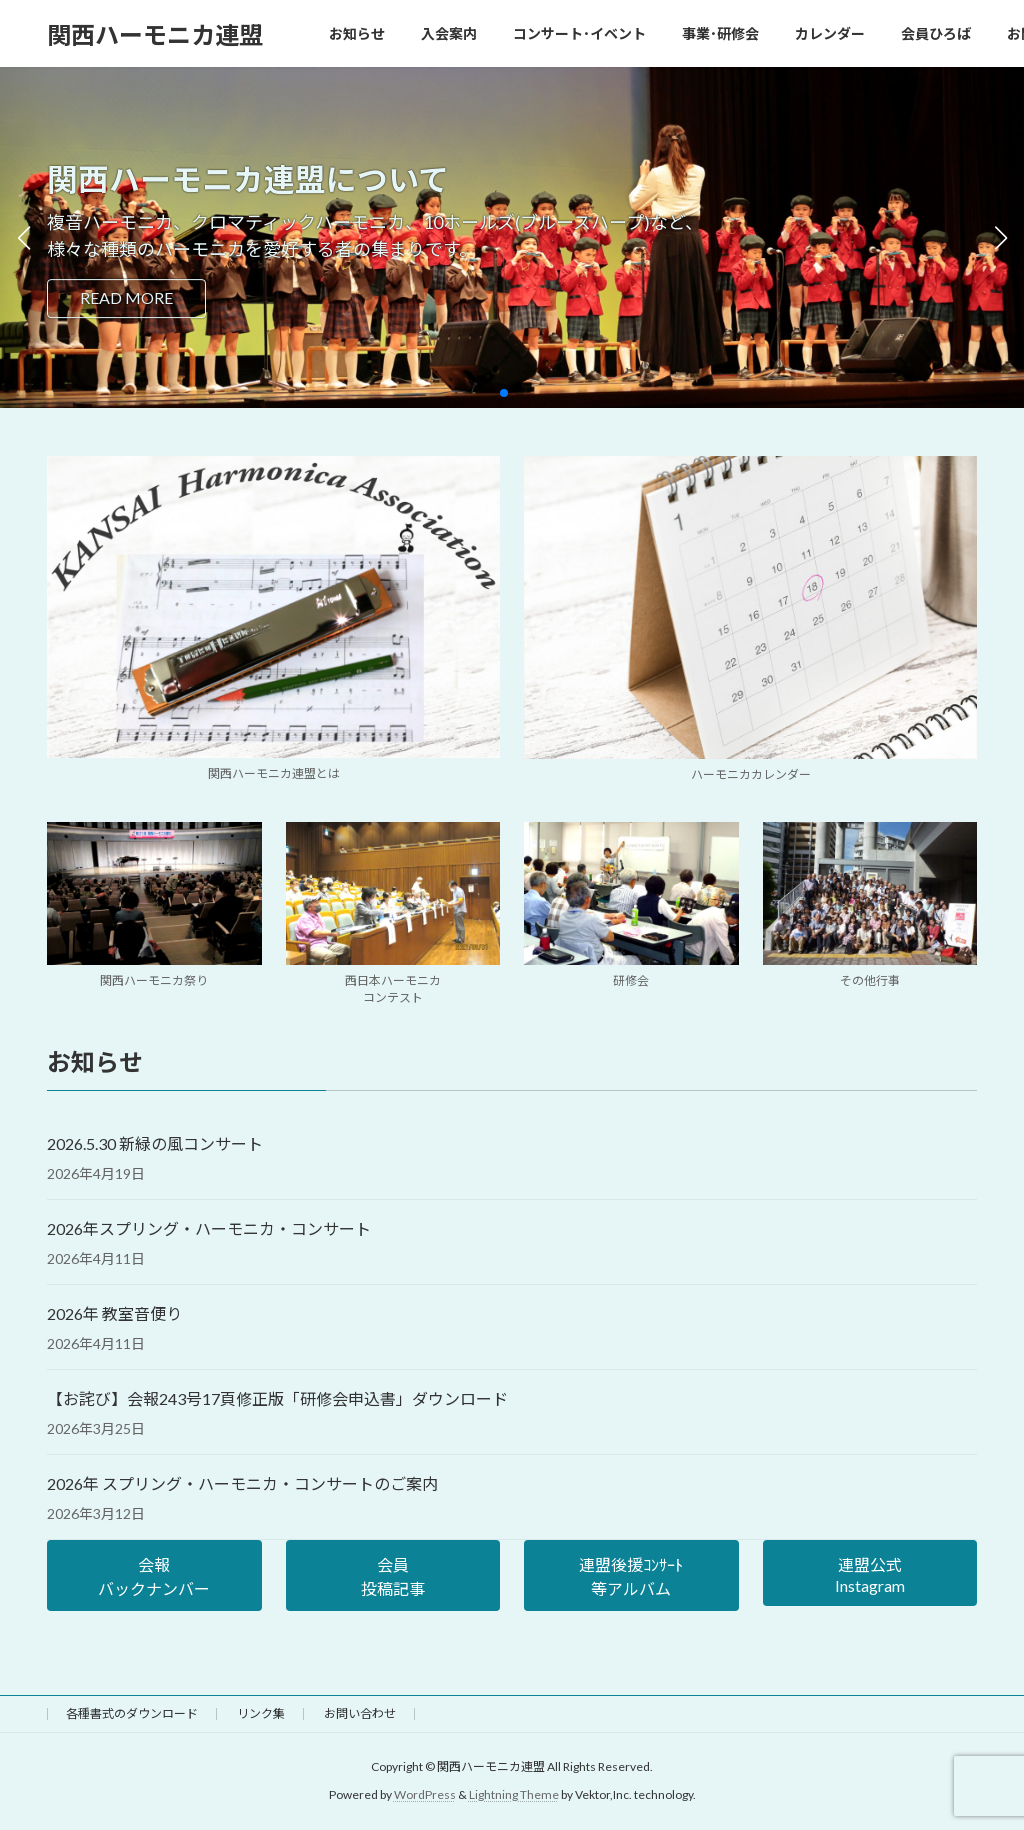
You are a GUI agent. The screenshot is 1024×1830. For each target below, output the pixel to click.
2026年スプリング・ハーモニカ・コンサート (209, 1228)
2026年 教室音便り (114, 1313)
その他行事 (870, 980)
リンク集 (261, 1713)
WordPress (425, 1795)
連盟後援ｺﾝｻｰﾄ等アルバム (631, 1576)
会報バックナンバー (154, 1576)
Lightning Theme (514, 1795)
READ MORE (126, 297)
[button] (504, 393)
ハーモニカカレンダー (751, 774)
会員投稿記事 (393, 1576)
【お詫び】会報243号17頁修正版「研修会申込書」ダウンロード (277, 1398)
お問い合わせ (360, 1713)
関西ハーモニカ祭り (154, 980)
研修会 (631, 980)
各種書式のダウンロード (132, 1713)
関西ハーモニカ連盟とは (274, 773)
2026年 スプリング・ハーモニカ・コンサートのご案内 (242, 1483)
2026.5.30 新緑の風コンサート (155, 1143)
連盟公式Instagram (870, 1575)
